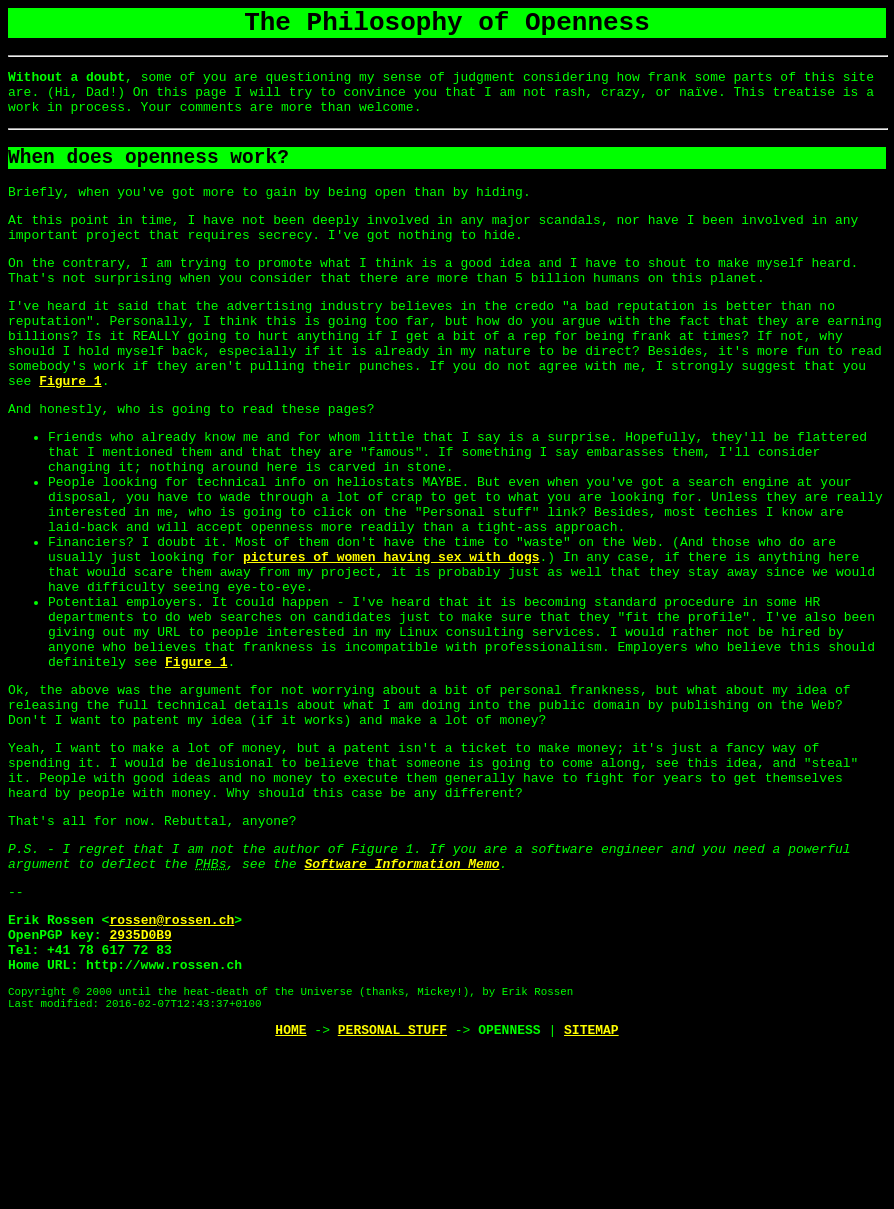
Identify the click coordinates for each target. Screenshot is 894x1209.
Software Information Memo (401, 997)
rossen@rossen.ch (171, 1059)
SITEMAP (591, 1187)
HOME (290, 1187)
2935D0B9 (140, 1077)
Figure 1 (70, 433)
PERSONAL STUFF (392, 1187)
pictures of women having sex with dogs (391, 639)
